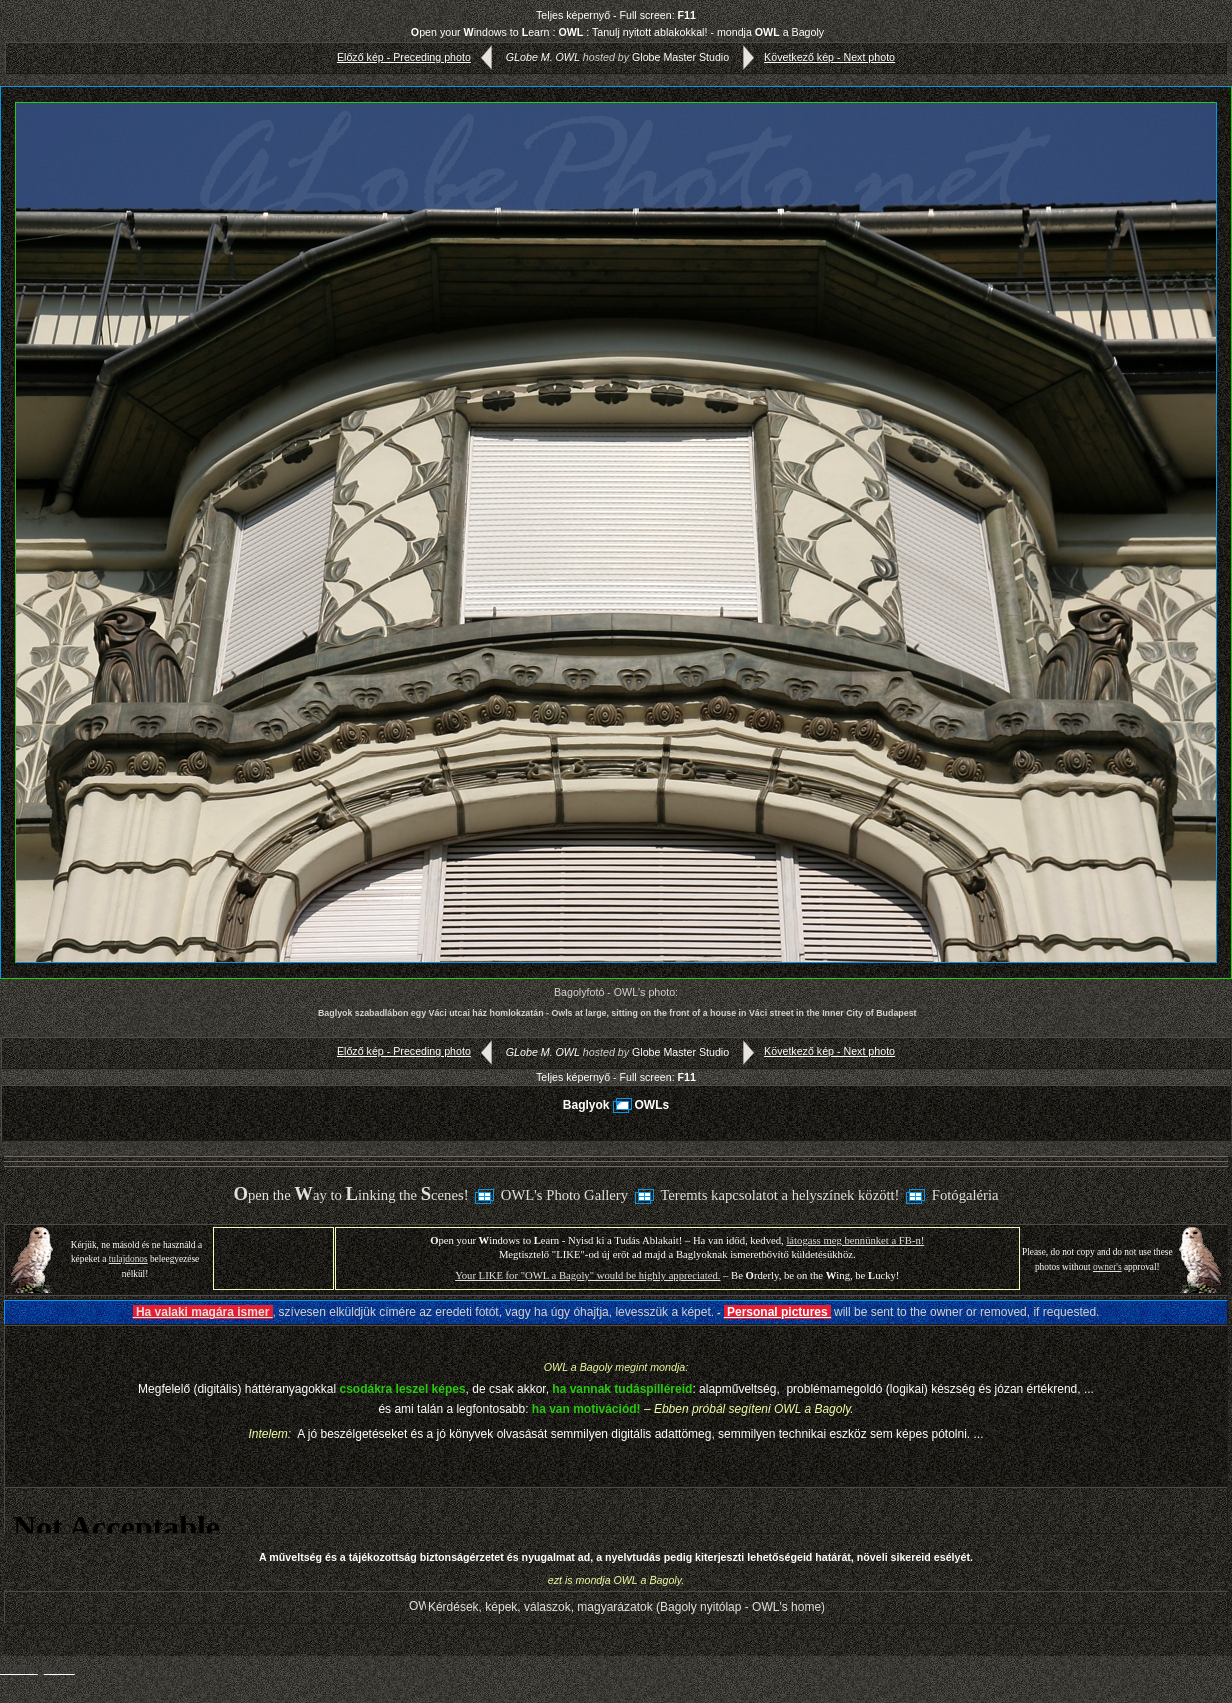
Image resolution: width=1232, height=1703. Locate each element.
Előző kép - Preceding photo (419, 57)
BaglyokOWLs (616, 1105)
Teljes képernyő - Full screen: (616, 15)
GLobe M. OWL (543, 57)
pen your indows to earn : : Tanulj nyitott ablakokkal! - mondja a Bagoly (617, 32)
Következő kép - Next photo (814, 57)
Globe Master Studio (680, 57)
